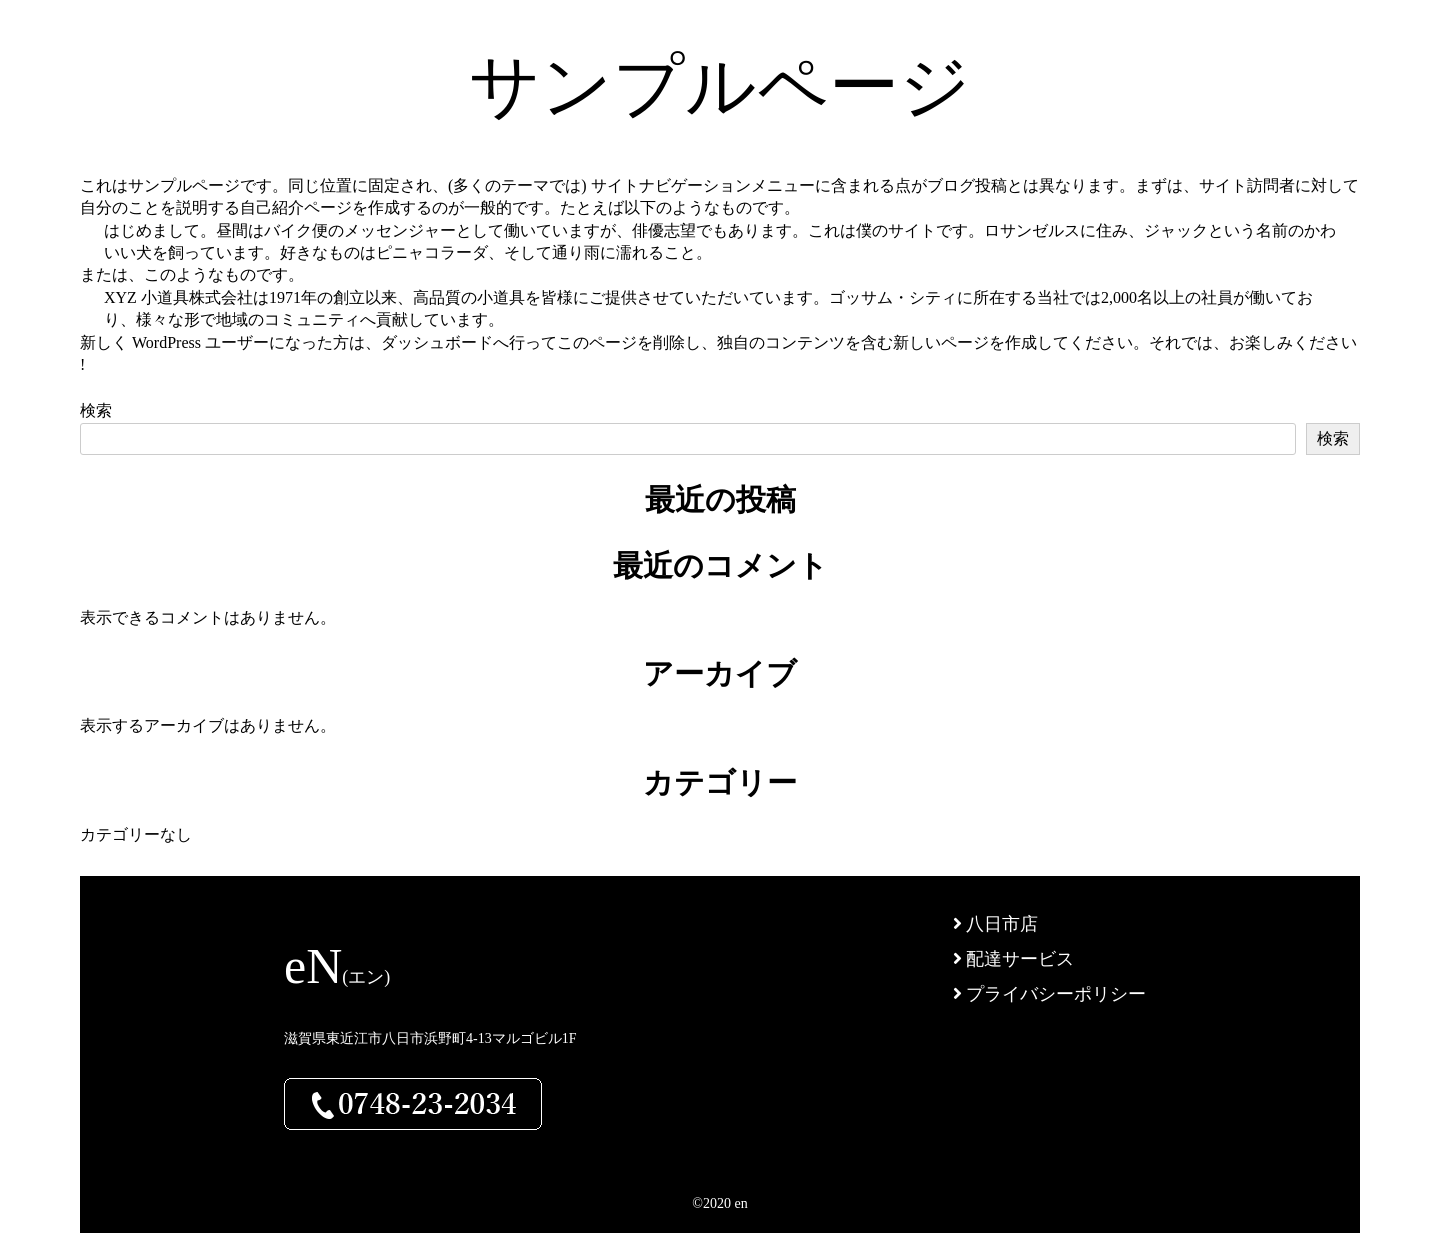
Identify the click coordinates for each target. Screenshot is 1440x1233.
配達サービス (1014, 959)
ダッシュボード (437, 342)
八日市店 (996, 924)
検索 (96, 410)
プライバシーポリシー (1050, 994)
